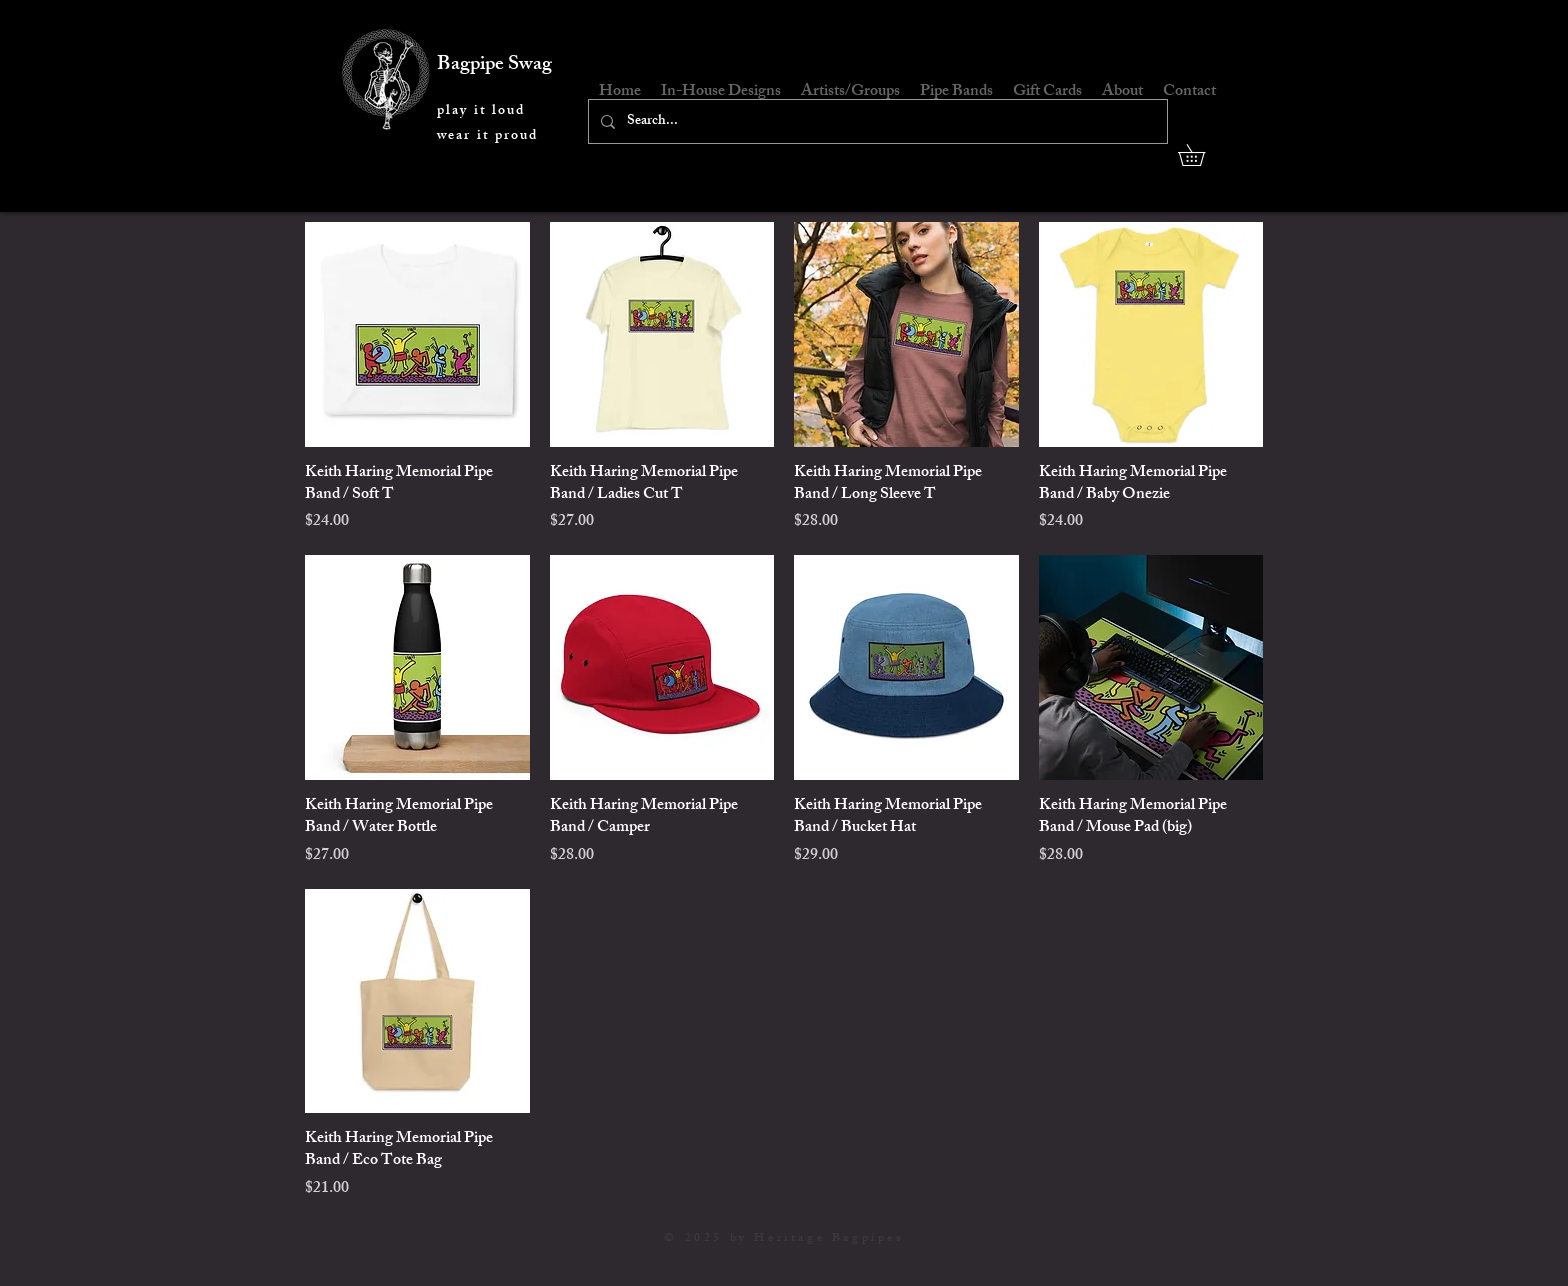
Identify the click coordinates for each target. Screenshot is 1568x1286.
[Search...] (876, 121)
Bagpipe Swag (494, 65)
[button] (1202, 155)
